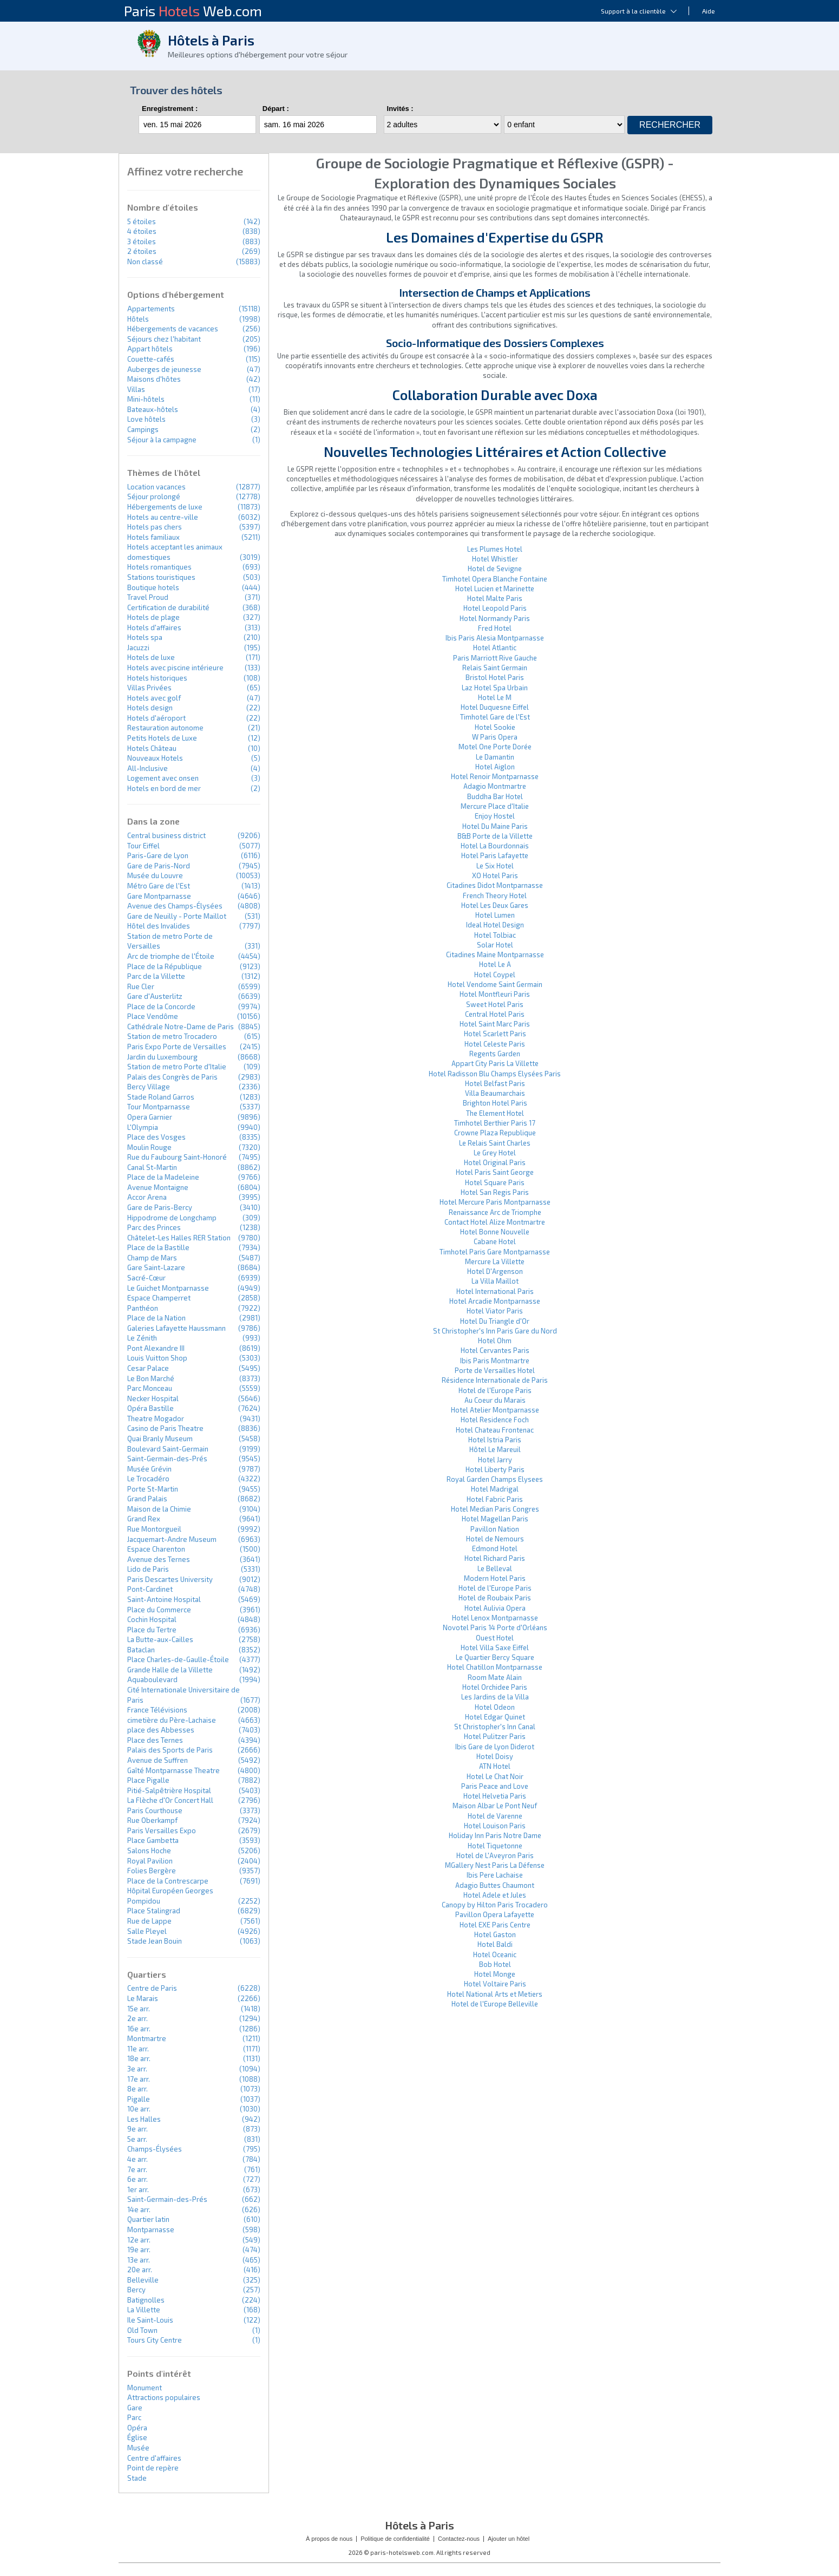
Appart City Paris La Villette (495, 1063)
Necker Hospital (153, 1398)
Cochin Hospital (151, 1619)
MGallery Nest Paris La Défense (495, 1865)
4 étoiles (141, 231)
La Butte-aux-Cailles (160, 1639)
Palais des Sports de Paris (170, 1749)
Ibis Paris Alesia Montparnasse (494, 637)
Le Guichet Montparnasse (168, 1288)
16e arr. (138, 2028)
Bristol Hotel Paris (495, 677)
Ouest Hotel (495, 1637)
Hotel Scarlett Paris (495, 1033)
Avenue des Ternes (158, 1559)
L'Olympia (142, 1127)
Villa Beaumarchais (495, 1093)
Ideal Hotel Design (495, 924)
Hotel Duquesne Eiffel (495, 707)
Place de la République (164, 966)
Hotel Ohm (495, 1340)
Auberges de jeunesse (164, 369)
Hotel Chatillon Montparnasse (494, 1667)
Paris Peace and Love (494, 1786)
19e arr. (138, 2249)
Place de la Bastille (158, 1247)
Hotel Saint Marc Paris (495, 1023)
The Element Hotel (495, 1113)
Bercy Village (148, 1086)
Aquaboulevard (152, 1679)
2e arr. (137, 2018)
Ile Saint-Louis (150, 2320)
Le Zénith (142, 1337)
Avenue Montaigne (157, 1187)
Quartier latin (148, 2219)
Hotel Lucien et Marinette (494, 588)
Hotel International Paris (495, 1291)
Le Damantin (495, 757)
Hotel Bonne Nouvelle (494, 1231)
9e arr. (137, 2128)
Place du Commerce (159, 1609)
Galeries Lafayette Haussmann (176, 1328)
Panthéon (142, 1308)
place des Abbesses (160, 1729)
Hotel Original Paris (495, 1162)
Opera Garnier (149, 1117)
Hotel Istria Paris (494, 1439)
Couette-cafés (150, 359)
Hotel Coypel (494, 974)
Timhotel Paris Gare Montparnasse (495, 1251)
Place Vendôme (152, 1016)
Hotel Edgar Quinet (495, 1716)
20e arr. (139, 2269)
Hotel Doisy (494, 1756)
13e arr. (138, 2259)
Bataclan (141, 1649)
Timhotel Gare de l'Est (495, 716)
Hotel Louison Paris (495, 1825)
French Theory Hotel (495, 895)
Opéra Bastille (150, 1408)
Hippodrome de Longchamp (172, 1217)
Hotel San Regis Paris (495, 1192)
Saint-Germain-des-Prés (167, 1458)
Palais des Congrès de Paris (172, 1077)
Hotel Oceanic (494, 1954)
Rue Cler (140, 986)
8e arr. (137, 2088)
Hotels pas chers (154, 526)
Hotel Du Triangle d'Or (494, 1321)
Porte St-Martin (152, 1489)
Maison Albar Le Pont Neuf (495, 1805)
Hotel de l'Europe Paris (495, 1390)
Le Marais (142, 1998)
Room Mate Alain (495, 1677)
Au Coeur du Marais (495, 1400)
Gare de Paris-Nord (158, 865)
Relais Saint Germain (494, 667)
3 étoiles (141, 241)
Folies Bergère (151, 1870)
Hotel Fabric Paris (495, 1499)
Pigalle (138, 2099)
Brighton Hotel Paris (495, 1103)
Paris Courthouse (154, 1810)
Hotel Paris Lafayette (494, 855)
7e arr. (137, 2169)
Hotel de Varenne (495, 1816)
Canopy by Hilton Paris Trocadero (495, 1904)
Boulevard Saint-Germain (167, 1448)
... (244, 124)
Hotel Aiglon (495, 766)
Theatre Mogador (155, 1418)
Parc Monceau (149, 1388)
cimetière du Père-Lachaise (171, 1720)
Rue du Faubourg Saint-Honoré (177, 1157)
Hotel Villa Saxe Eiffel (495, 1647)
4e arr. (137, 2159)
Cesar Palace (148, 1368)
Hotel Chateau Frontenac (495, 1430)
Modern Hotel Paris (495, 1578)
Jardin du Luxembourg (162, 1056)
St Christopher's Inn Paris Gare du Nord (495, 1330)
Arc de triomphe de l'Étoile (170, 956)
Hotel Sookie (495, 727)
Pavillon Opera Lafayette (494, 1914)
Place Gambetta (153, 1840)
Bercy (136, 2289)
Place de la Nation (156, 1317)
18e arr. (138, 2058)
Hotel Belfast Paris (495, 1083)
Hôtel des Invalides (158, 925)
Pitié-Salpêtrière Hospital (169, 1790)
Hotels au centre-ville (162, 517)
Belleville (143, 2280)
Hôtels (138, 319)
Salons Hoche (149, 1850)
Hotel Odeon (495, 1707)
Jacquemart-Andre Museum (172, 1539)
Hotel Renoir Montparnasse (495, 776)
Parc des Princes (154, 1227)
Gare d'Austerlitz (154, 996)
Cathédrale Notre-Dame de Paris (180, 1026)
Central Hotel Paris (495, 1014)
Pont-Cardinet (150, 1589)
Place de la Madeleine (163, 1177)
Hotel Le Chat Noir (495, 1776)
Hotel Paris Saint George (495, 1172)
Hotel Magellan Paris (495, 1518)
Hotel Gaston (495, 1934)
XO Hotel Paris (495, 875)
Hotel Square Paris (495, 1182)
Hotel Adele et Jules (494, 1895)
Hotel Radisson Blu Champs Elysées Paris (495, 1073)
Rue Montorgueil (154, 1529)
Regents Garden (494, 1053)
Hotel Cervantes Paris (495, 1350)
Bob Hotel (495, 1964)
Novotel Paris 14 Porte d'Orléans (495, 1627)
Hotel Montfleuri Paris (495, 994)
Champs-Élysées (154, 2149)
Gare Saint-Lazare (156, 1267)
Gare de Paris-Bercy (159, 1207)
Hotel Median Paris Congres (495, 1509)
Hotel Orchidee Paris (494, 1687)
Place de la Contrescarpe (167, 1881)
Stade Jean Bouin (154, 1941)
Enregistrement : (170, 108)
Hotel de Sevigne (495, 568)
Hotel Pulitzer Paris (495, 1736)
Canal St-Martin (152, 1167)
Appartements (151, 308)
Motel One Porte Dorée (495, 746)
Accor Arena (147, 1197)
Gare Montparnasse (159, 896)
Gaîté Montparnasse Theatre (173, 1770)
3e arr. (137, 2068)
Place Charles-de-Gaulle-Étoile (178, 1659)
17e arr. (138, 2079)
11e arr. (138, 2048)
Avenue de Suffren (157, 1760)
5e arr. (137, 2139)
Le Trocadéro (148, 1478)
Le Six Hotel (495, 865)
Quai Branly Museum (160, 1438)
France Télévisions (157, 1709)
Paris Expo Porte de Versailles (176, 1046)
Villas (136, 389)
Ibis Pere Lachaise (495, 1875)
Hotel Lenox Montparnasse (495, 1617)
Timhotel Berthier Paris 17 (494, 1123)
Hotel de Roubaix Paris (494, 1597)
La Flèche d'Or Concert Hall (170, 1800)
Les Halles (144, 2119)
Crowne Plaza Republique (495, 1132)
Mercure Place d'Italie (495, 806)
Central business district (166, 835)
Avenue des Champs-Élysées (174, 905)
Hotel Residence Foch (495, 1419)
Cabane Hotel (495, 1241)
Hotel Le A (495, 964)
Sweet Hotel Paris (494, 1004)
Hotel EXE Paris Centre (495, 1924)
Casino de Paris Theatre (165, 1428)
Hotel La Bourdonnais (495, 845)
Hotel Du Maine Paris (495, 826)
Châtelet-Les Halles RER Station (179, 1237)
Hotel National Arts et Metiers (494, 1994)
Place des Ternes (155, 1740)
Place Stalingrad (153, 1910)
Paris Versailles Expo (161, 1830)
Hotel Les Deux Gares (494, 905)
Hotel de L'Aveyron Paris (495, 1855)
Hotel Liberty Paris (495, 1469)
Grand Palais (147, 1498)
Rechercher (669, 124)
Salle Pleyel (147, 1931)
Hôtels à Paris (211, 40)
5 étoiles (141, 221)
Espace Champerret (159, 1297)
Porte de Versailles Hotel (495, 1370)
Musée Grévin (149, 1468)
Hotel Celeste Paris (494, 1043)
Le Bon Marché (150, 1378)
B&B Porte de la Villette (495, 836)
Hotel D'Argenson (495, 1271)
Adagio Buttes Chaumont (494, 1885)
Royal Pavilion (150, 1860)
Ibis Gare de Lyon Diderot (494, 1746)
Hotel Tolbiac (495, 935)
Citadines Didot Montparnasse (495, 885)
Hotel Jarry (495, 1459)
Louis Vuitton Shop (157, 1358)
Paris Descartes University (170, 1579)
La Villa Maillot (495, 1281)
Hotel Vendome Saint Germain (495, 984)
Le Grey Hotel (495, 1152)
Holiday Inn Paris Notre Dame (495, 1835)
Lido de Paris (148, 1569)
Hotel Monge (494, 1974)
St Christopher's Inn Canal (494, 1726)
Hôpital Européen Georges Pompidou (170, 1895)
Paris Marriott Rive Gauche (495, 657)
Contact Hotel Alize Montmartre (494, 1222)
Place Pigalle (148, 1780)
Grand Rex (143, 1518)
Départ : (276, 108)
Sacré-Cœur (146, 1277)
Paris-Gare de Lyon (157, 855)
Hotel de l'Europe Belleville (494, 2003)
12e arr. (138, 2239)
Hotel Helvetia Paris (494, 1796)
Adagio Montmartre (494, 786)
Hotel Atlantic (494, 647)
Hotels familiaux (153, 537)
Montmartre (146, 2038)
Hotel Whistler (495, 558)
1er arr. (138, 2189)
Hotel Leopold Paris (495, 608)
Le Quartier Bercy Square (495, 1657)
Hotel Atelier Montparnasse (495, 1409)
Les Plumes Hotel (494, 549)
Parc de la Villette (156, 976)
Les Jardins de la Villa (495, 1696)
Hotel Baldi (495, 1944)
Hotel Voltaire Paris (495, 1983)
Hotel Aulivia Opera (495, 1608)
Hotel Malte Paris (494, 598)
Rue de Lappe (149, 1921)
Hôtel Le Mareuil (495, 1449)
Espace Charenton (156, 1549)
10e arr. (138, 2108)
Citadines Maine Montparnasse (495, 954)
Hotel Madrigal (495, 1489)
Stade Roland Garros (160, 1097)
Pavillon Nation (494, 1529)
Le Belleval (494, 1568)
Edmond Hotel (494, 1548)
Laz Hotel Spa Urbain (495, 687)
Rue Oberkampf (152, 1820)
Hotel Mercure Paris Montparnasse (495, 1202)
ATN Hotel (494, 1766)
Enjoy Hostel (495, 816)
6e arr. (137, 2179)
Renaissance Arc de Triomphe (495, 1212)
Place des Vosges (156, 1137)
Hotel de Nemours (495, 1538)
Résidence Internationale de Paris (495, 1380)
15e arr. (138, 2008)
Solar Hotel (495, 944)
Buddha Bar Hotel (495, 796)
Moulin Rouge (149, 1147)
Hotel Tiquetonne (495, 1845)
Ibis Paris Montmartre (494, 1360)
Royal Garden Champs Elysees (495, 1479)
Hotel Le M (495, 697)
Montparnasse (150, 2229)
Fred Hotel (495, 628)
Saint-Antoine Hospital (164, 1599)
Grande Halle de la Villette (170, 1669)
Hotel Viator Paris (495, 1310)
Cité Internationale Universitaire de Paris (183, 1694)
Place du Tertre (151, 1629)
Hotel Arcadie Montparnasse (494, 1301)
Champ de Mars (152, 1257)
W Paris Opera (494, 737)
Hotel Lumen (495, 915)
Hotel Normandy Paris (495, 618)
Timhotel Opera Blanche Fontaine (494, 578)
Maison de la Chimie (159, 1509)
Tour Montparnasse (158, 1106)
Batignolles (146, 2300)
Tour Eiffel (143, 845)
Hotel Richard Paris (494, 1558)
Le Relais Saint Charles (494, 1143)
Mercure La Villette (495, 1261)
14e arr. (138, 2209)
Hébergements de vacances (172, 328)
